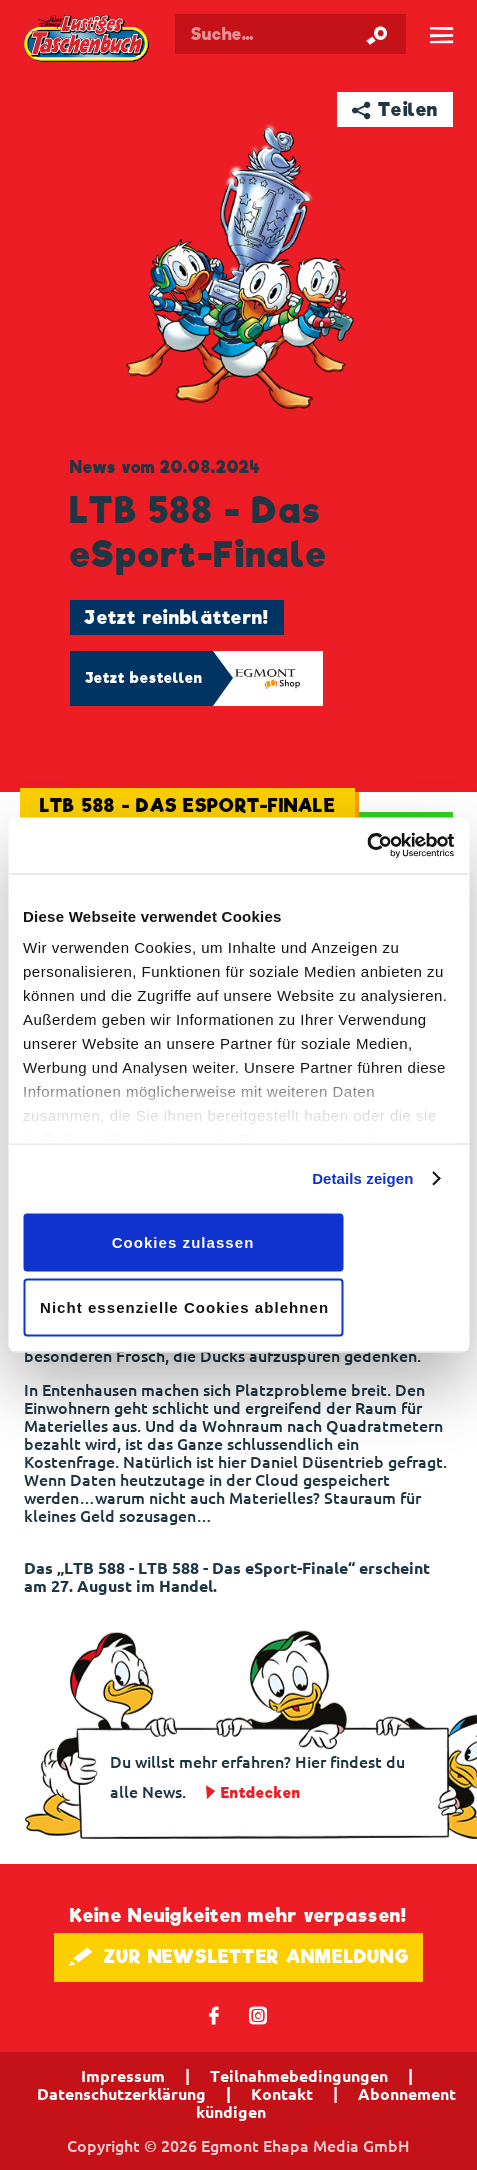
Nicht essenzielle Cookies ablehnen (184, 1307)
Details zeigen (362, 1178)
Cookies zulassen (183, 1241)
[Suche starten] (377, 34)
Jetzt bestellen (144, 678)
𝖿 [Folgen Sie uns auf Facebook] (214, 2014)
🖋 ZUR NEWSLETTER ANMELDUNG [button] (238, 1956)
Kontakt (282, 2094)
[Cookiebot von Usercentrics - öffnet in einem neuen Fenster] (366, 846)
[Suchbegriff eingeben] (290, 34)
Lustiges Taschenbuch (87, 39)
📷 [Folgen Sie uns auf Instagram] (258, 2014)
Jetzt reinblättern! (176, 617)
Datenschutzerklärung (121, 2094)
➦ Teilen (395, 109)
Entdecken (261, 1793)
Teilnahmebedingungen (299, 2076)
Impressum (123, 2076)
